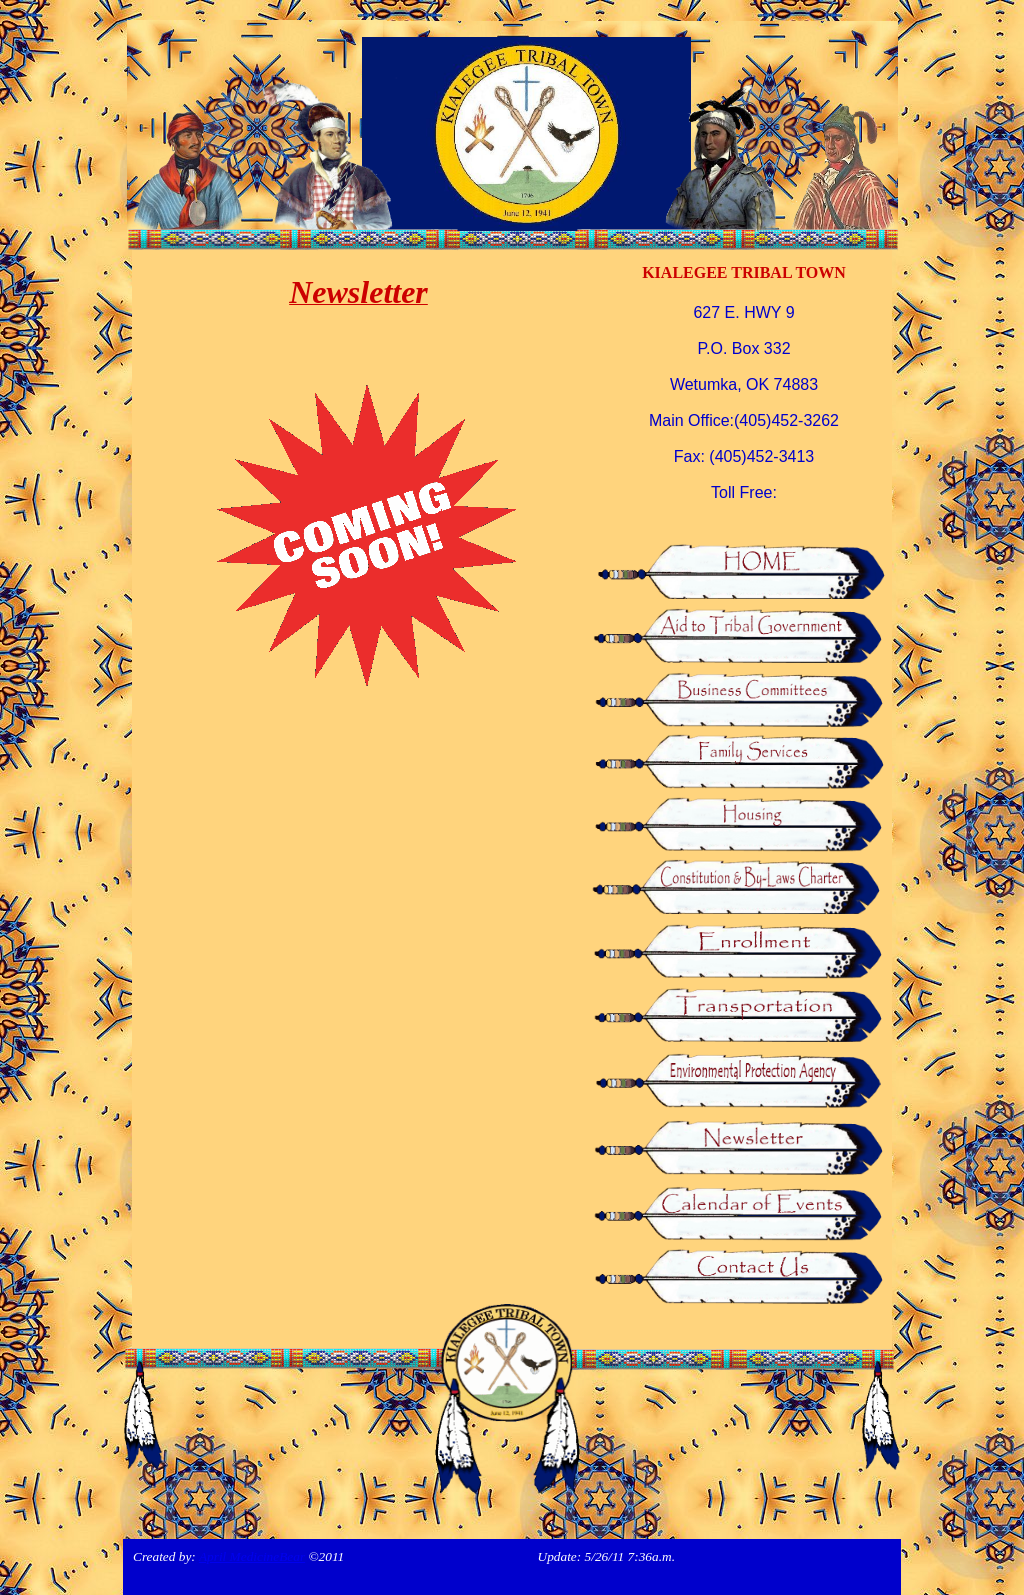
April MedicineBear (252, 1556)
